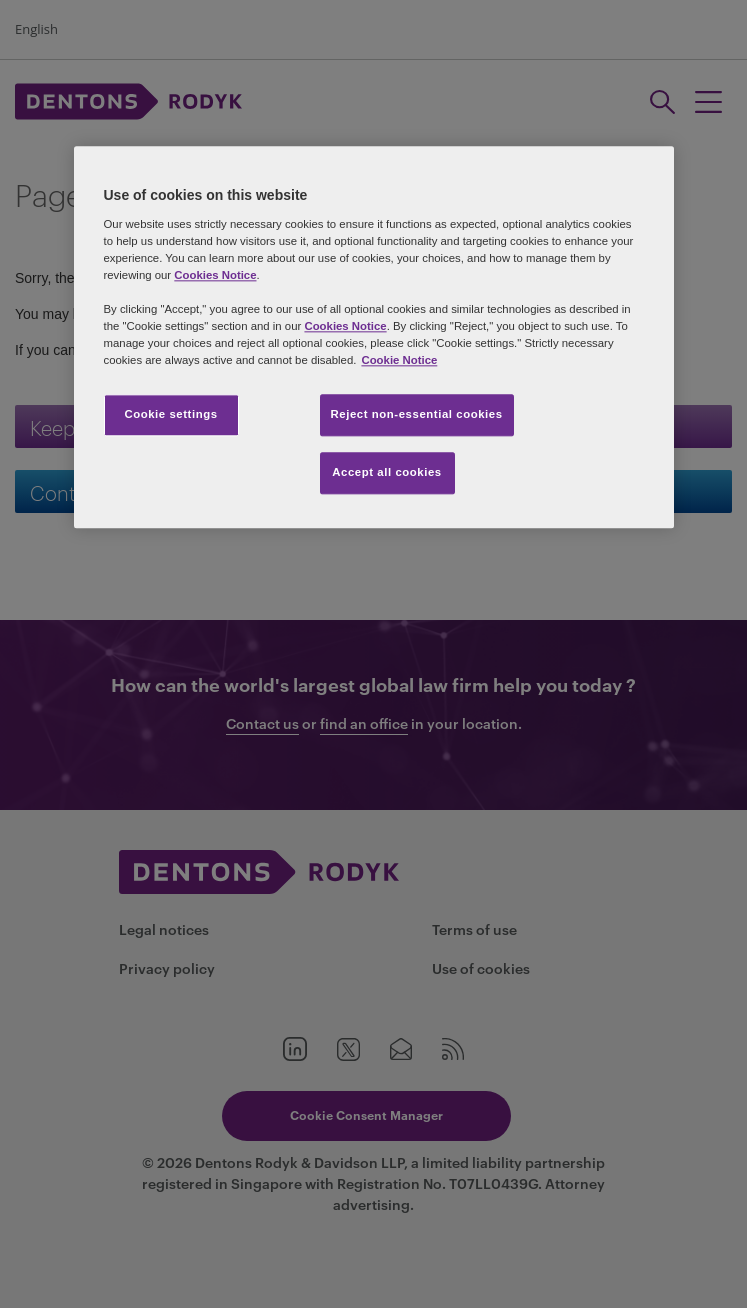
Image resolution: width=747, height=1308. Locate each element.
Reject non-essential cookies (417, 415)
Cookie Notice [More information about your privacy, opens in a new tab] (399, 361)
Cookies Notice (215, 275)
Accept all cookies (387, 473)
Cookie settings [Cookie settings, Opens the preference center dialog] (170, 415)
